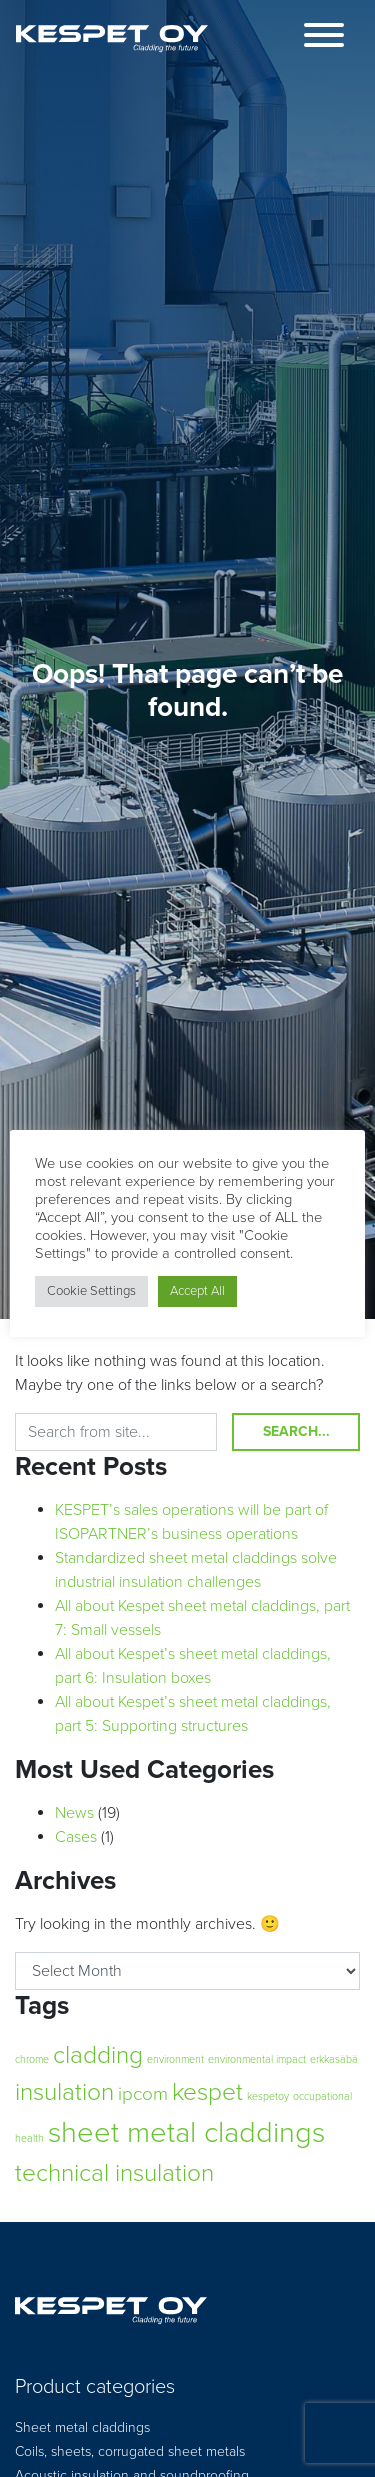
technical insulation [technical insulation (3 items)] (114, 2173)
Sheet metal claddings (82, 2427)
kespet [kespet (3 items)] (207, 2092)
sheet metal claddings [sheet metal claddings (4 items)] (186, 2132)
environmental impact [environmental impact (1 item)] (257, 2059)
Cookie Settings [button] (91, 1291)
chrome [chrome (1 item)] (32, 2059)
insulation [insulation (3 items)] (64, 2092)
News (74, 1813)
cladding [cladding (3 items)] (98, 2055)
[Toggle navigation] (324, 38)
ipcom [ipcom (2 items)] (143, 2094)
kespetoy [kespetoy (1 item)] (268, 2096)
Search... (296, 1431)
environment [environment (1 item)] (175, 2059)
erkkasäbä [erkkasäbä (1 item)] (334, 2059)
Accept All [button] (197, 1291)
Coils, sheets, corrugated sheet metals (130, 2451)
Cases (76, 1837)
